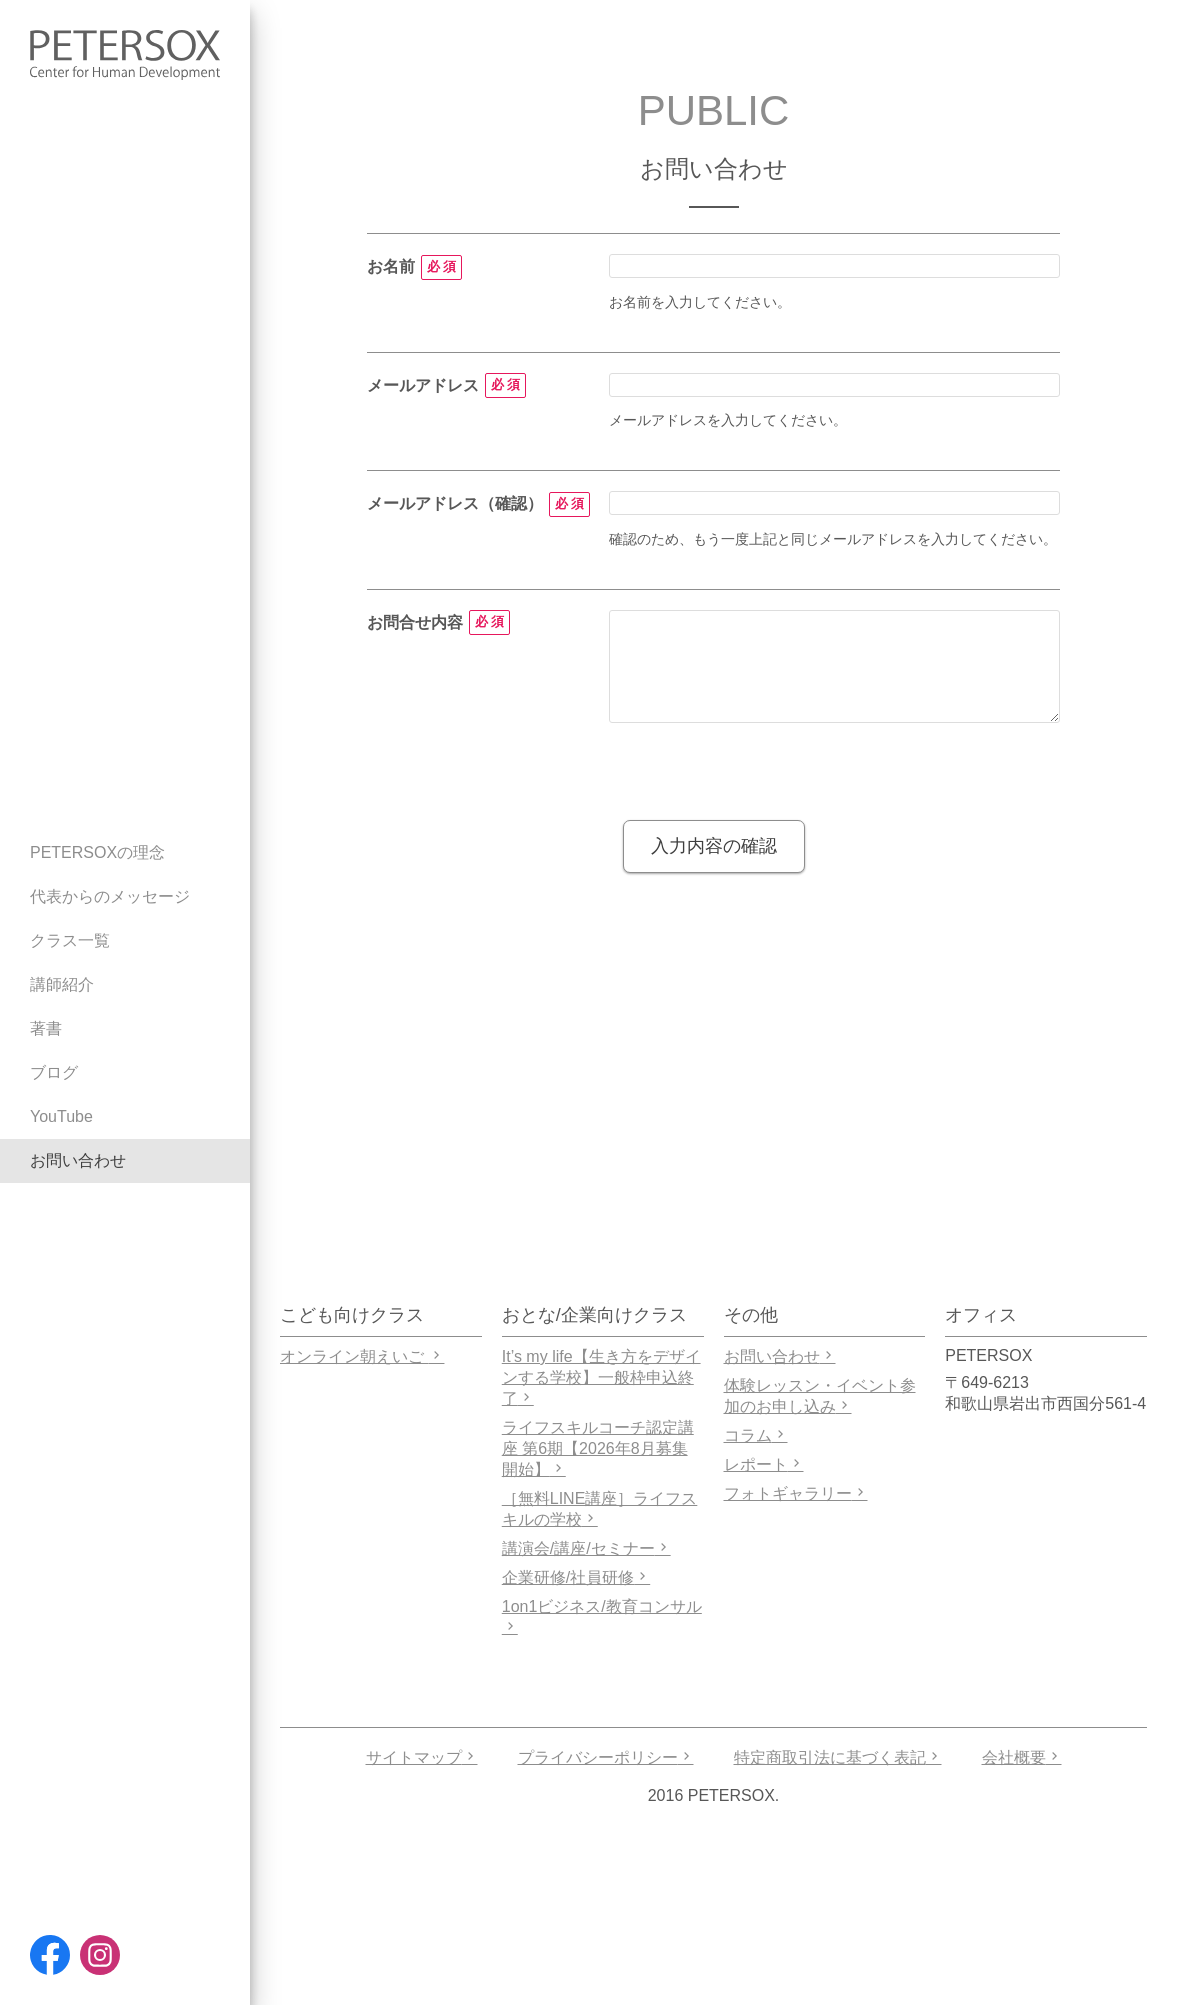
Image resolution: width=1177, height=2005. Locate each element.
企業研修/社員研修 (576, 1577)
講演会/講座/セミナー (586, 1548)
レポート (764, 1464)
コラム (756, 1435)
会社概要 (1022, 1757)
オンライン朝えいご (362, 1356)
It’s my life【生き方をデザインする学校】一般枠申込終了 (601, 1377)
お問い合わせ (780, 1356)
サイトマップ (422, 1757)
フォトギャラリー (796, 1493)
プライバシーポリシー (606, 1757)
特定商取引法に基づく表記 (838, 1757)
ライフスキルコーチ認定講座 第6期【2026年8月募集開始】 (598, 1448)
